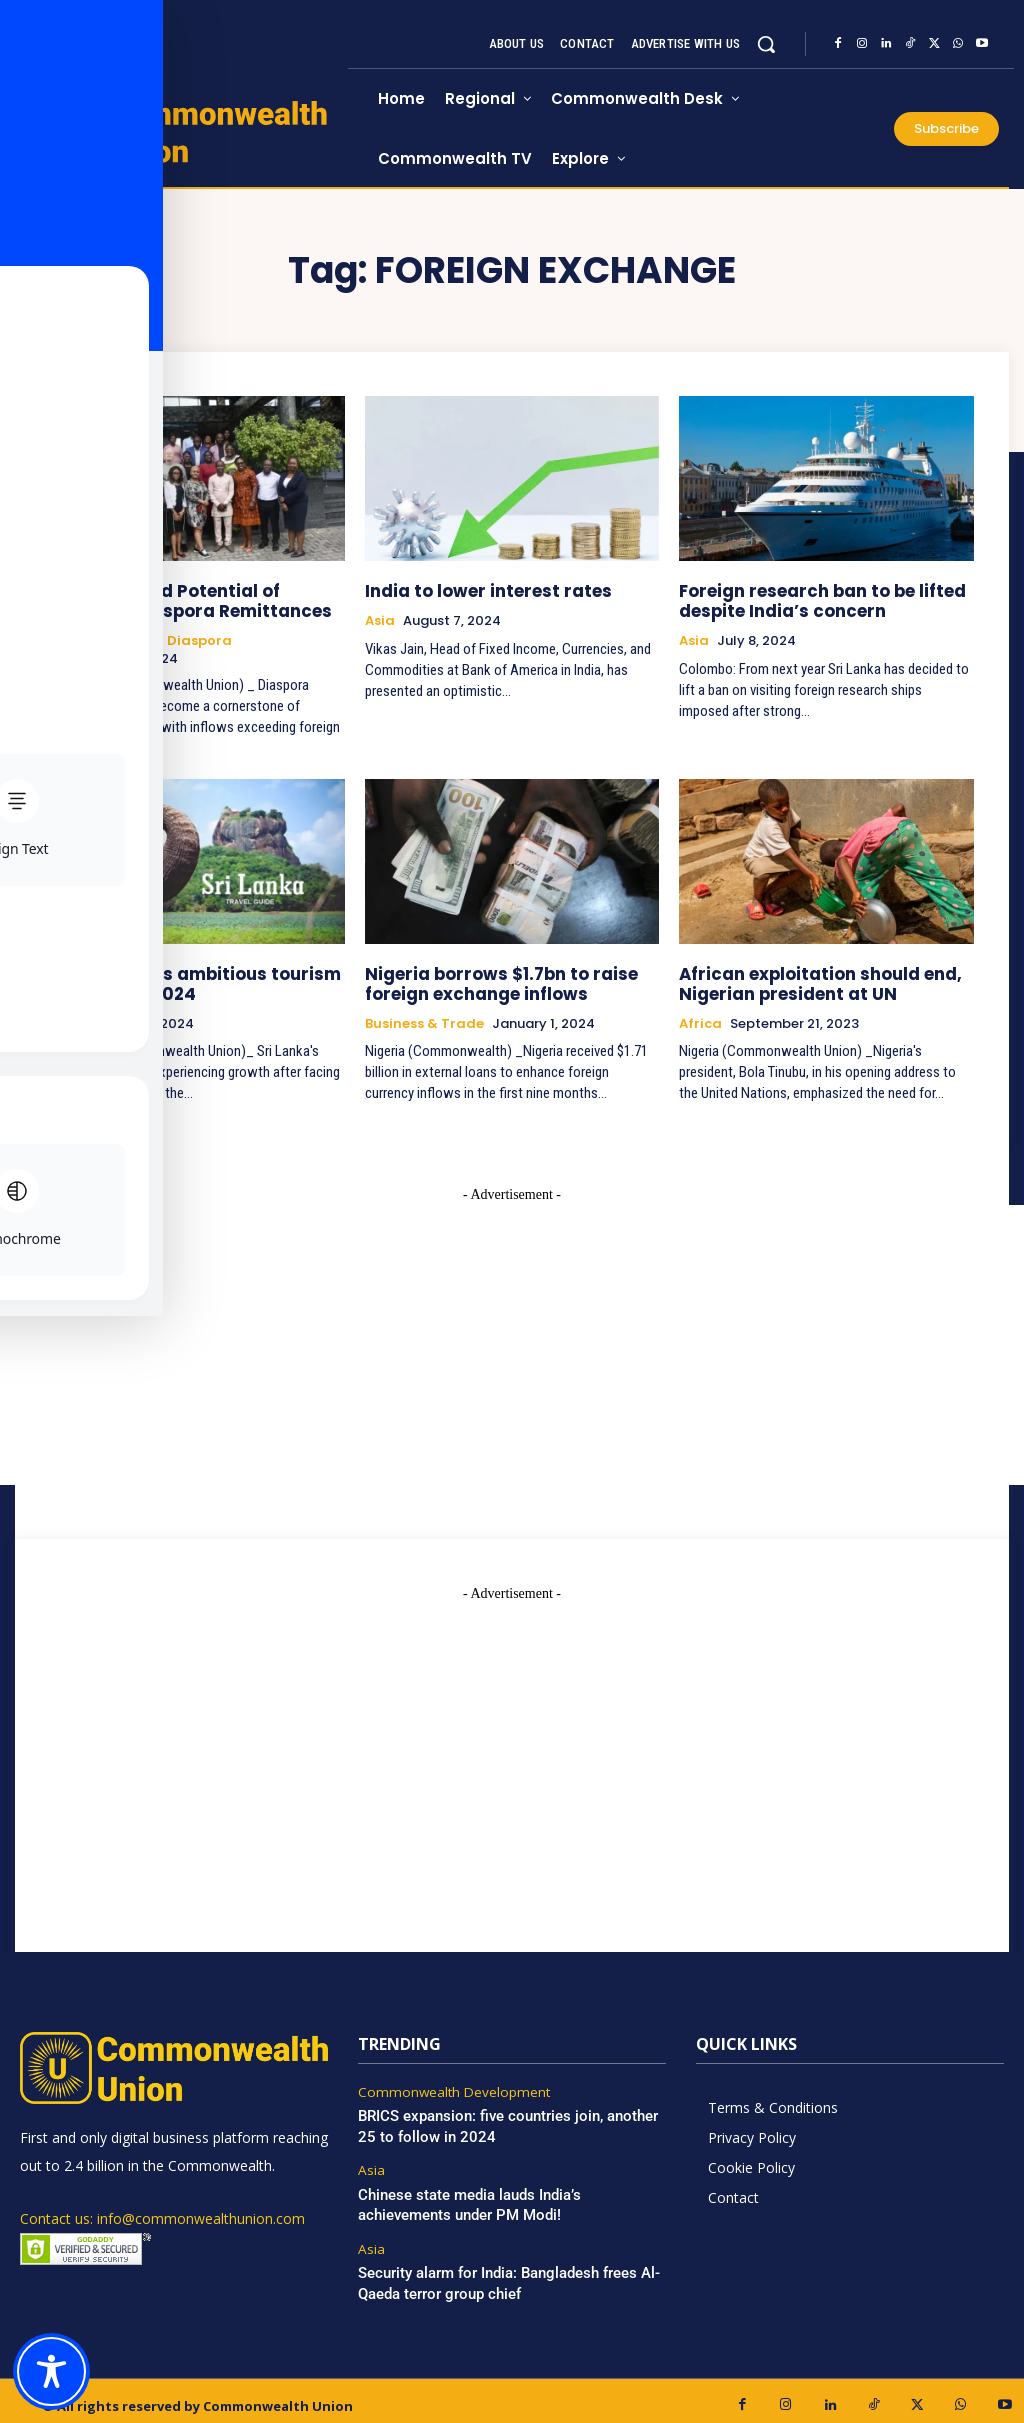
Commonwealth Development (448, 2084)
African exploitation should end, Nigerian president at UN (808, 976)
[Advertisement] (512, 1736)
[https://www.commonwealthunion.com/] (184, 131)
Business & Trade (424, 1015)
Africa (700, 1015)
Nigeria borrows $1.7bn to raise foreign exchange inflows (488, 976)
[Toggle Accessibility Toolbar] (51, 2371)
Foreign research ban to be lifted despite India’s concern (811, 598)
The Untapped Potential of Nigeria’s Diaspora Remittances (194, 598)
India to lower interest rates (476, 589)
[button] (766, 44)
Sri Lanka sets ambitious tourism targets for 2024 (182, 976)
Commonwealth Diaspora (141, 637)
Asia (380, 619)
